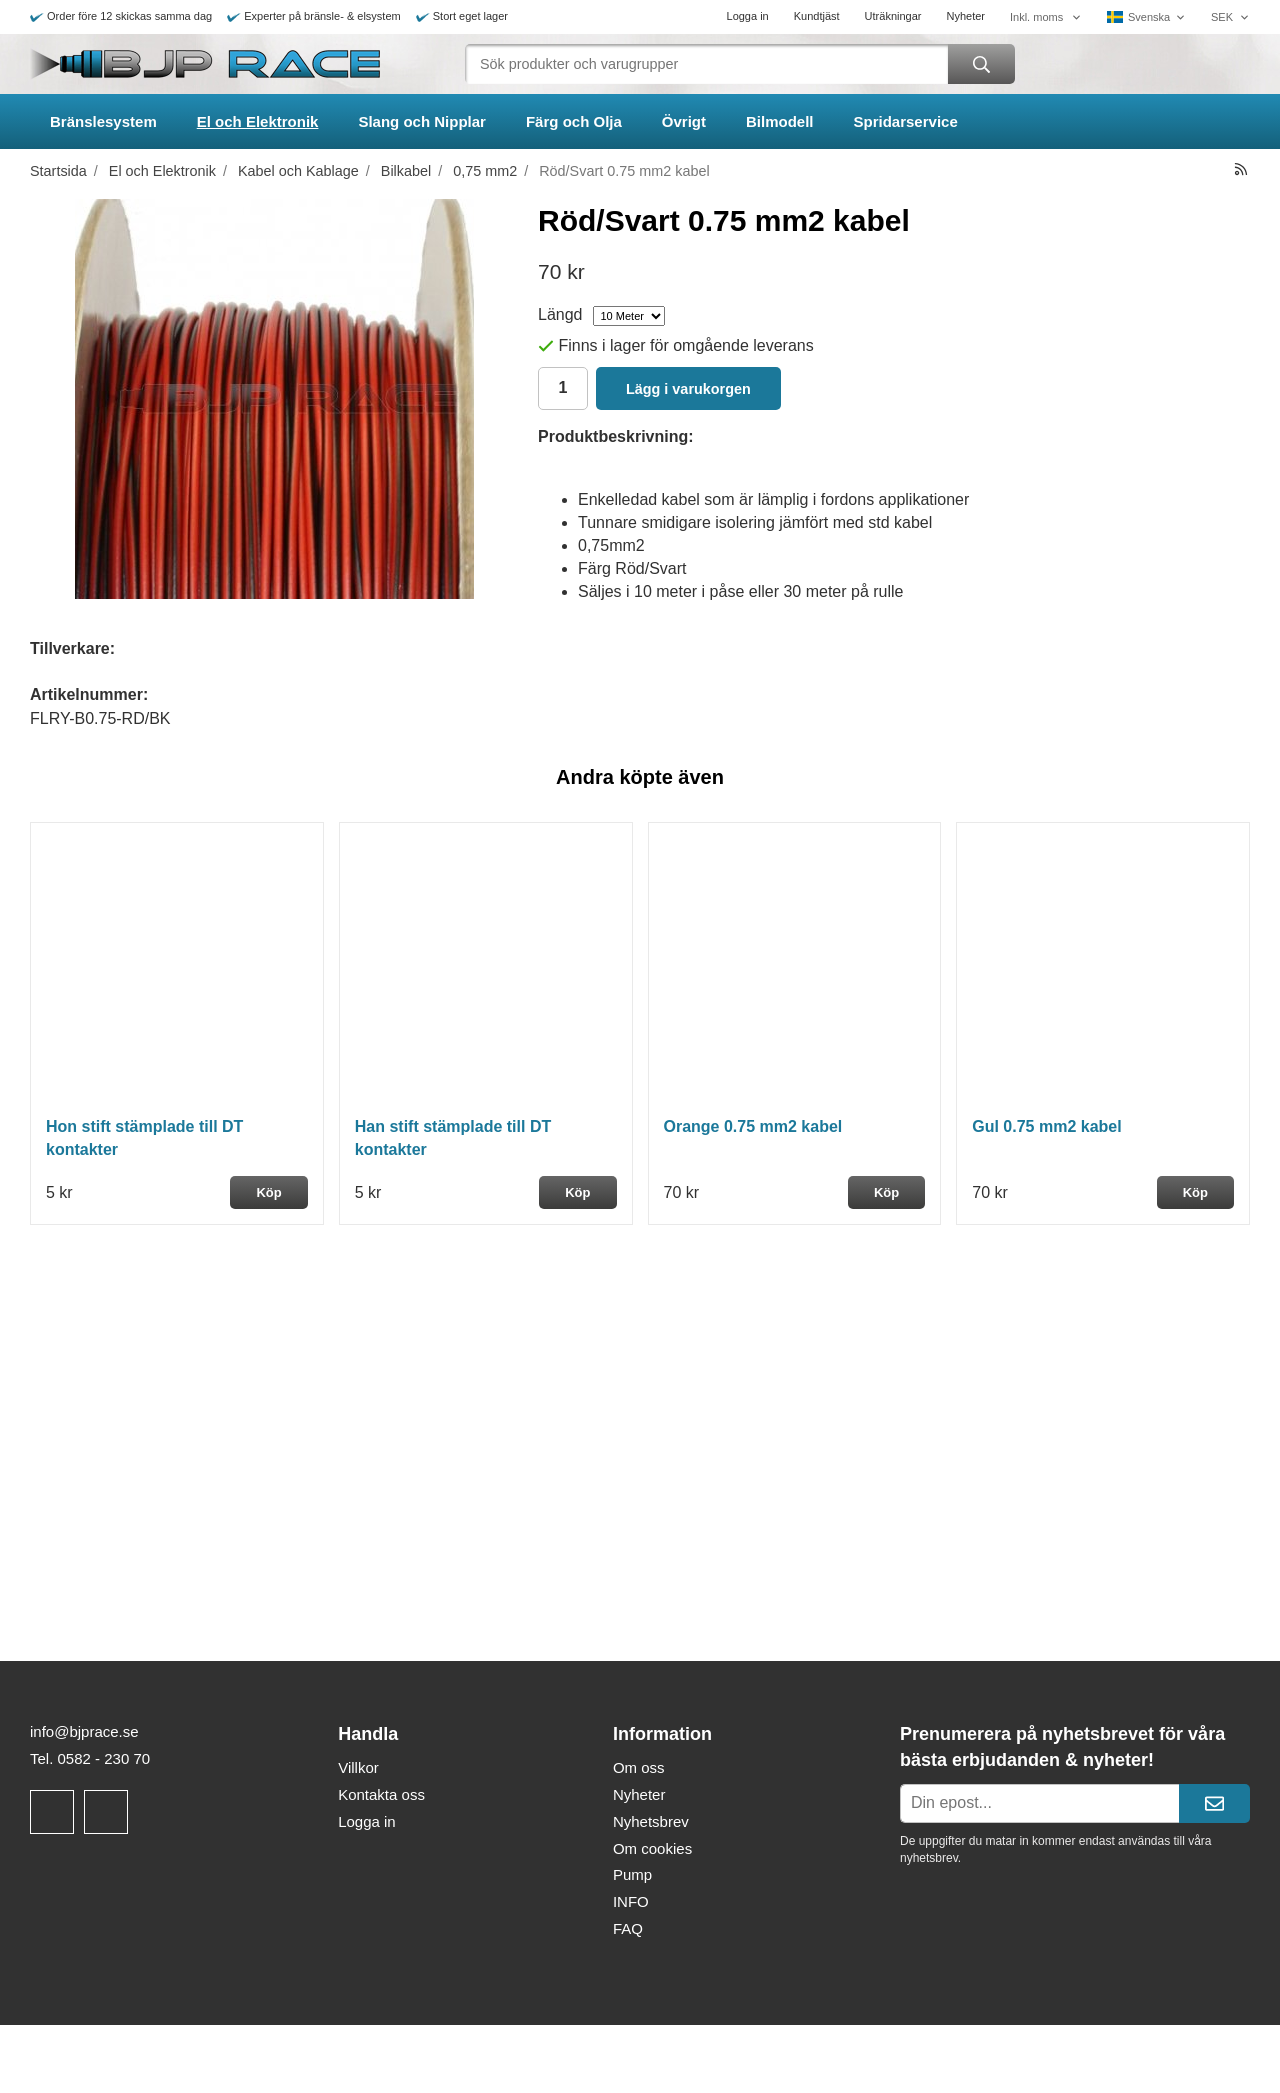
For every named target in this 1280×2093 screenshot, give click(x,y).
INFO (631, 1901)
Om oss (639, 1767)
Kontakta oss (381, 1794)
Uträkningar (893, 16)
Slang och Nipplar (422, 121)
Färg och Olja (574, 121)
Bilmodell (780, 121)
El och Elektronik (258, 121)
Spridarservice (906, 121)
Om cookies (652, 1848)
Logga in (748, 16)
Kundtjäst (817, 16)
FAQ (628, 1928)
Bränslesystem (103, 121)
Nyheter (965, 16)
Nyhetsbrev (651, 1821)
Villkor (358, 1767)
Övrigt (684, 121)
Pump (632, 1874)
